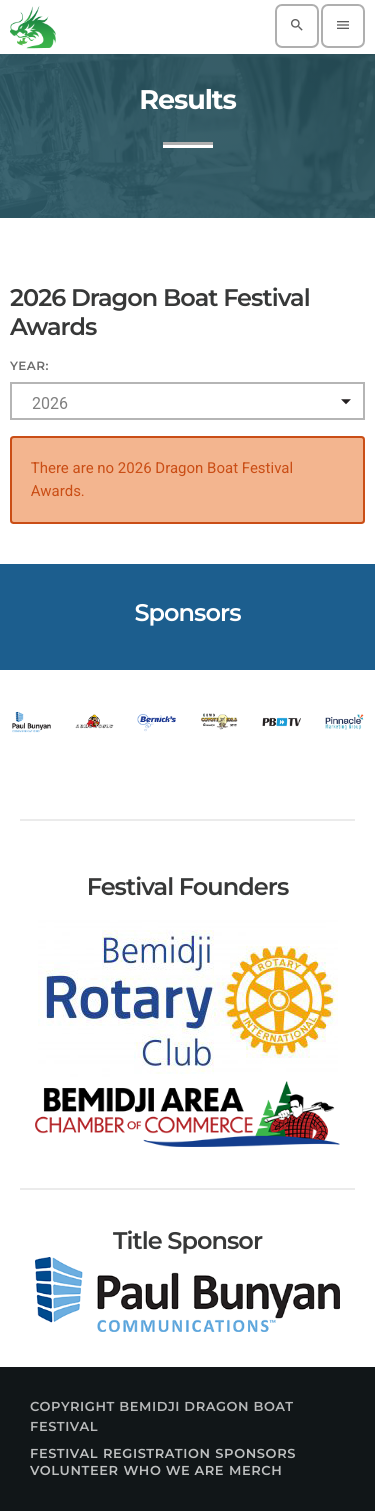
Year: (29, 366)
